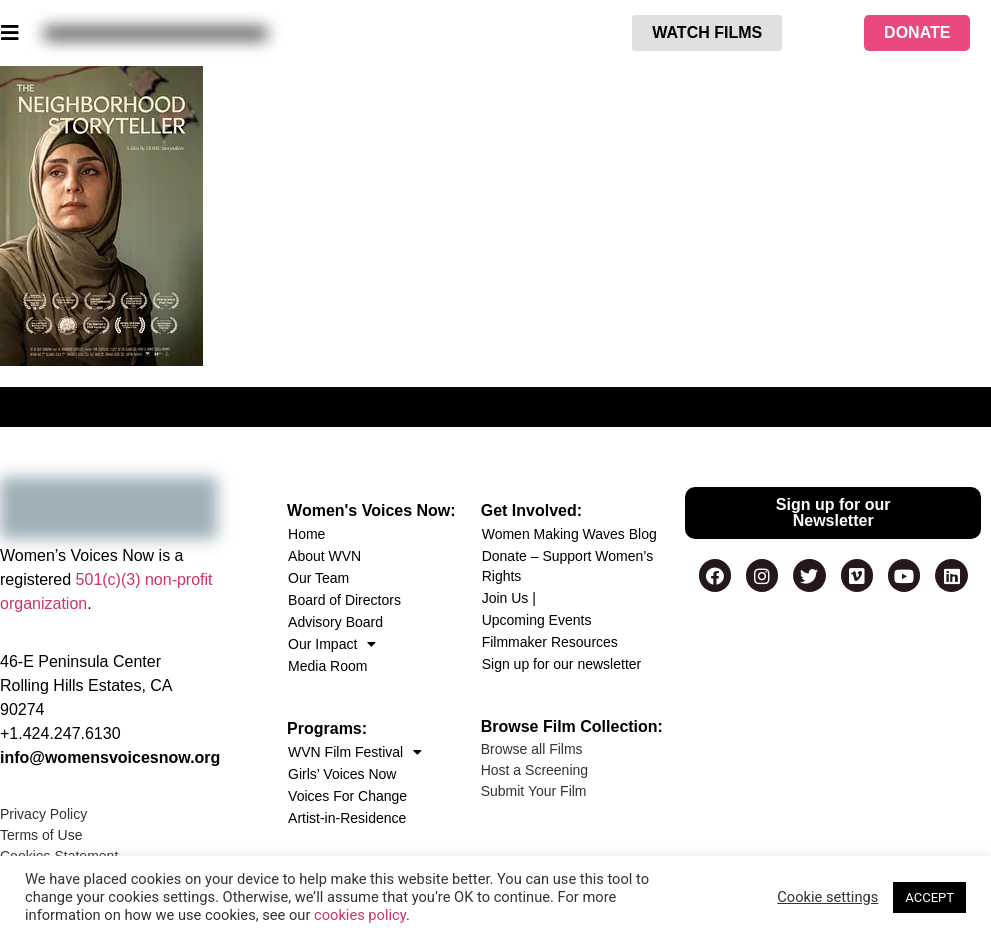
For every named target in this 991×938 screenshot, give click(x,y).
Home (306, 534)
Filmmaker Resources (550, 642)
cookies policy (360, 915)
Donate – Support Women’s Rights (567, 566)
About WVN (324, 556)
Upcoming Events (537, 620)
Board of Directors (344, 600)
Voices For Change (347, 796)
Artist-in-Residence (347, 818)
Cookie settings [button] (827, 897)
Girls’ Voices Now (342, 774)
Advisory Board (335, 622)
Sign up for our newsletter (562, 664)
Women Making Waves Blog (569, 534)
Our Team (318, 578)
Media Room (327, 666)
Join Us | (509, 598)
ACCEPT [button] (929, 897)
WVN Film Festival (355, 752)
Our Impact (332, 644)
